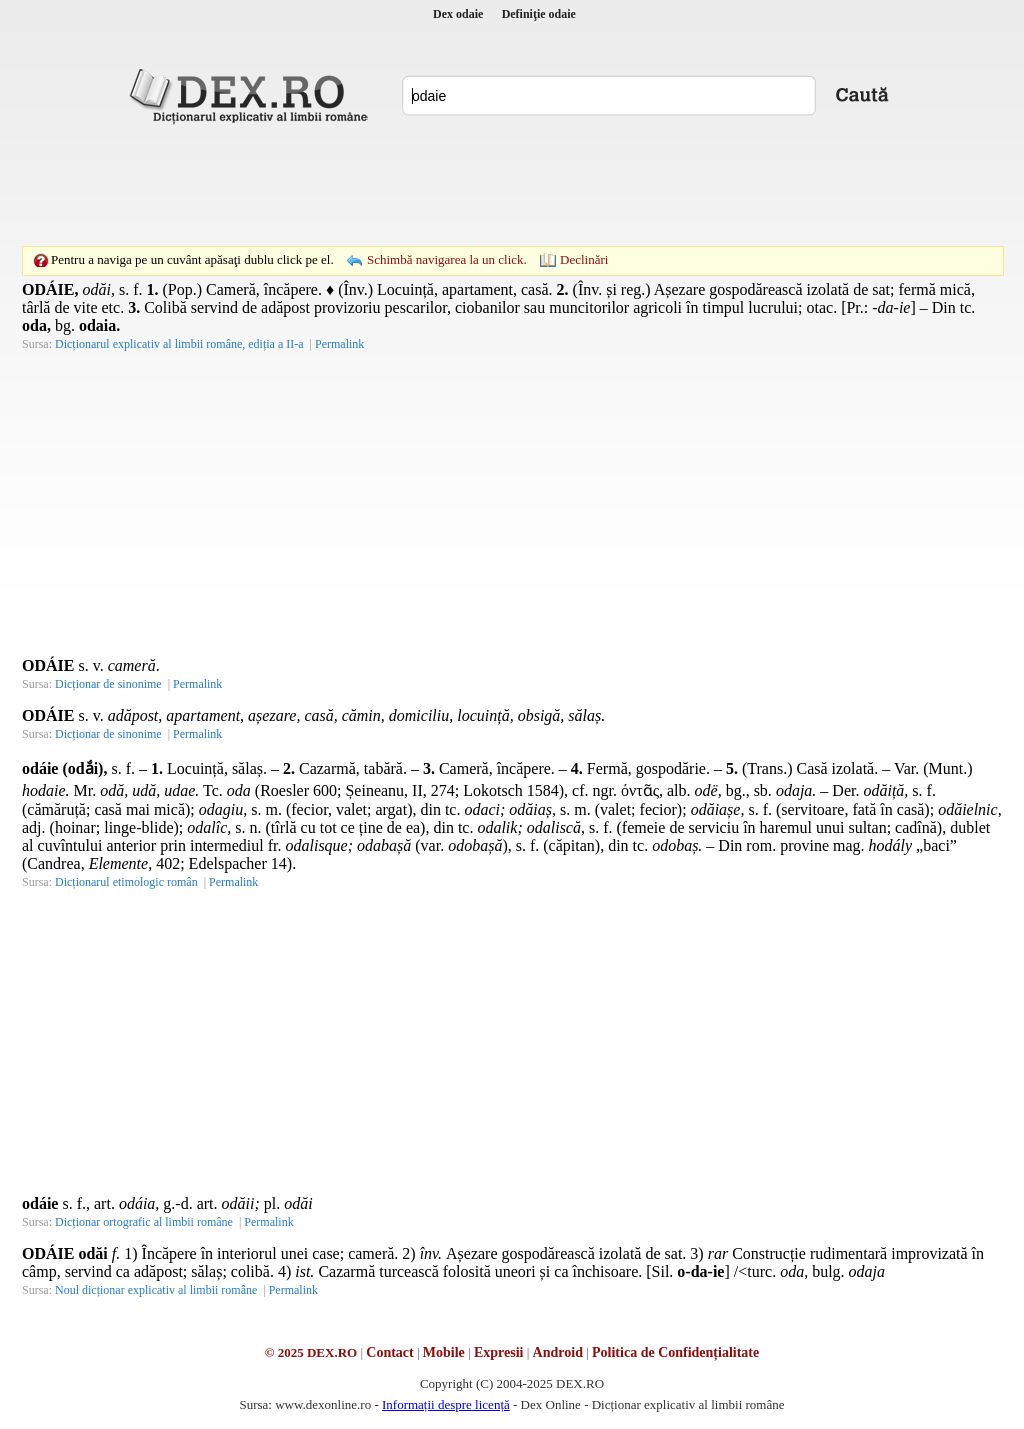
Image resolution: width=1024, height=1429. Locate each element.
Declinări (584, 259)
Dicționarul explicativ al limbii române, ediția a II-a (179, 344)
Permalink (339, 344)
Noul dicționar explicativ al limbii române (156, 1290)
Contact (389, 1352)
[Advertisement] (512, 185)
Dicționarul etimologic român (126, 882)
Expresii (499, 1352)
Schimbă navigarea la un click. (447, 259)
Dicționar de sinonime (108, 684)
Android (558, 1352)
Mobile (444, 1352)
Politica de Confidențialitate (675, 1352)
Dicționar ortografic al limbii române (144, 1222)
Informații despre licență (446, 1404)
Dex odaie (458, 14)
